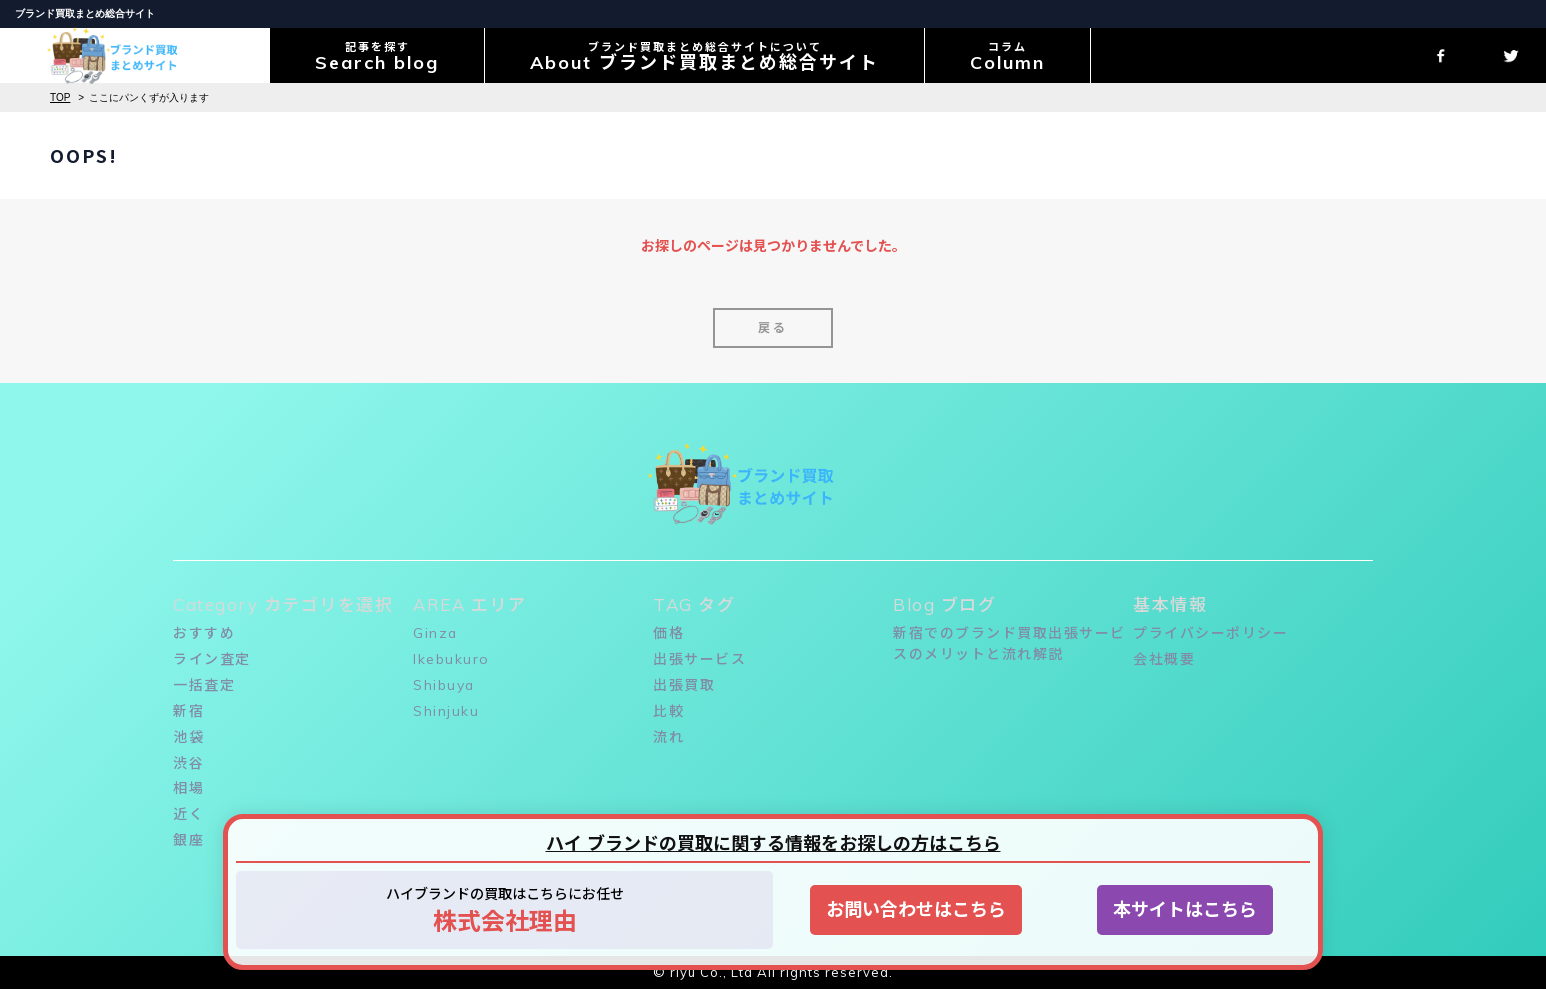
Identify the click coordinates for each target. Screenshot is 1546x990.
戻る (773, 327)
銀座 (188, 841)
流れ (668, 737)
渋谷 (188, 763)
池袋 (188, 737)
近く (188, 815)
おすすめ (204, 633)
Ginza (436, 633)
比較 (668, 711)
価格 (668, 633)
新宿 (188, 711)
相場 (188, 789)
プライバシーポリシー (1210, 633)
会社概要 (1164, 659)
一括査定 (204, 685)
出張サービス (699, 659)
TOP (60, 97)
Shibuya (444, 685)
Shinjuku (446, 711)
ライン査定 (212, 659)
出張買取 (684, 685)
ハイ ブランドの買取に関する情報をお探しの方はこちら (773, 843)
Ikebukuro (451, 659)
